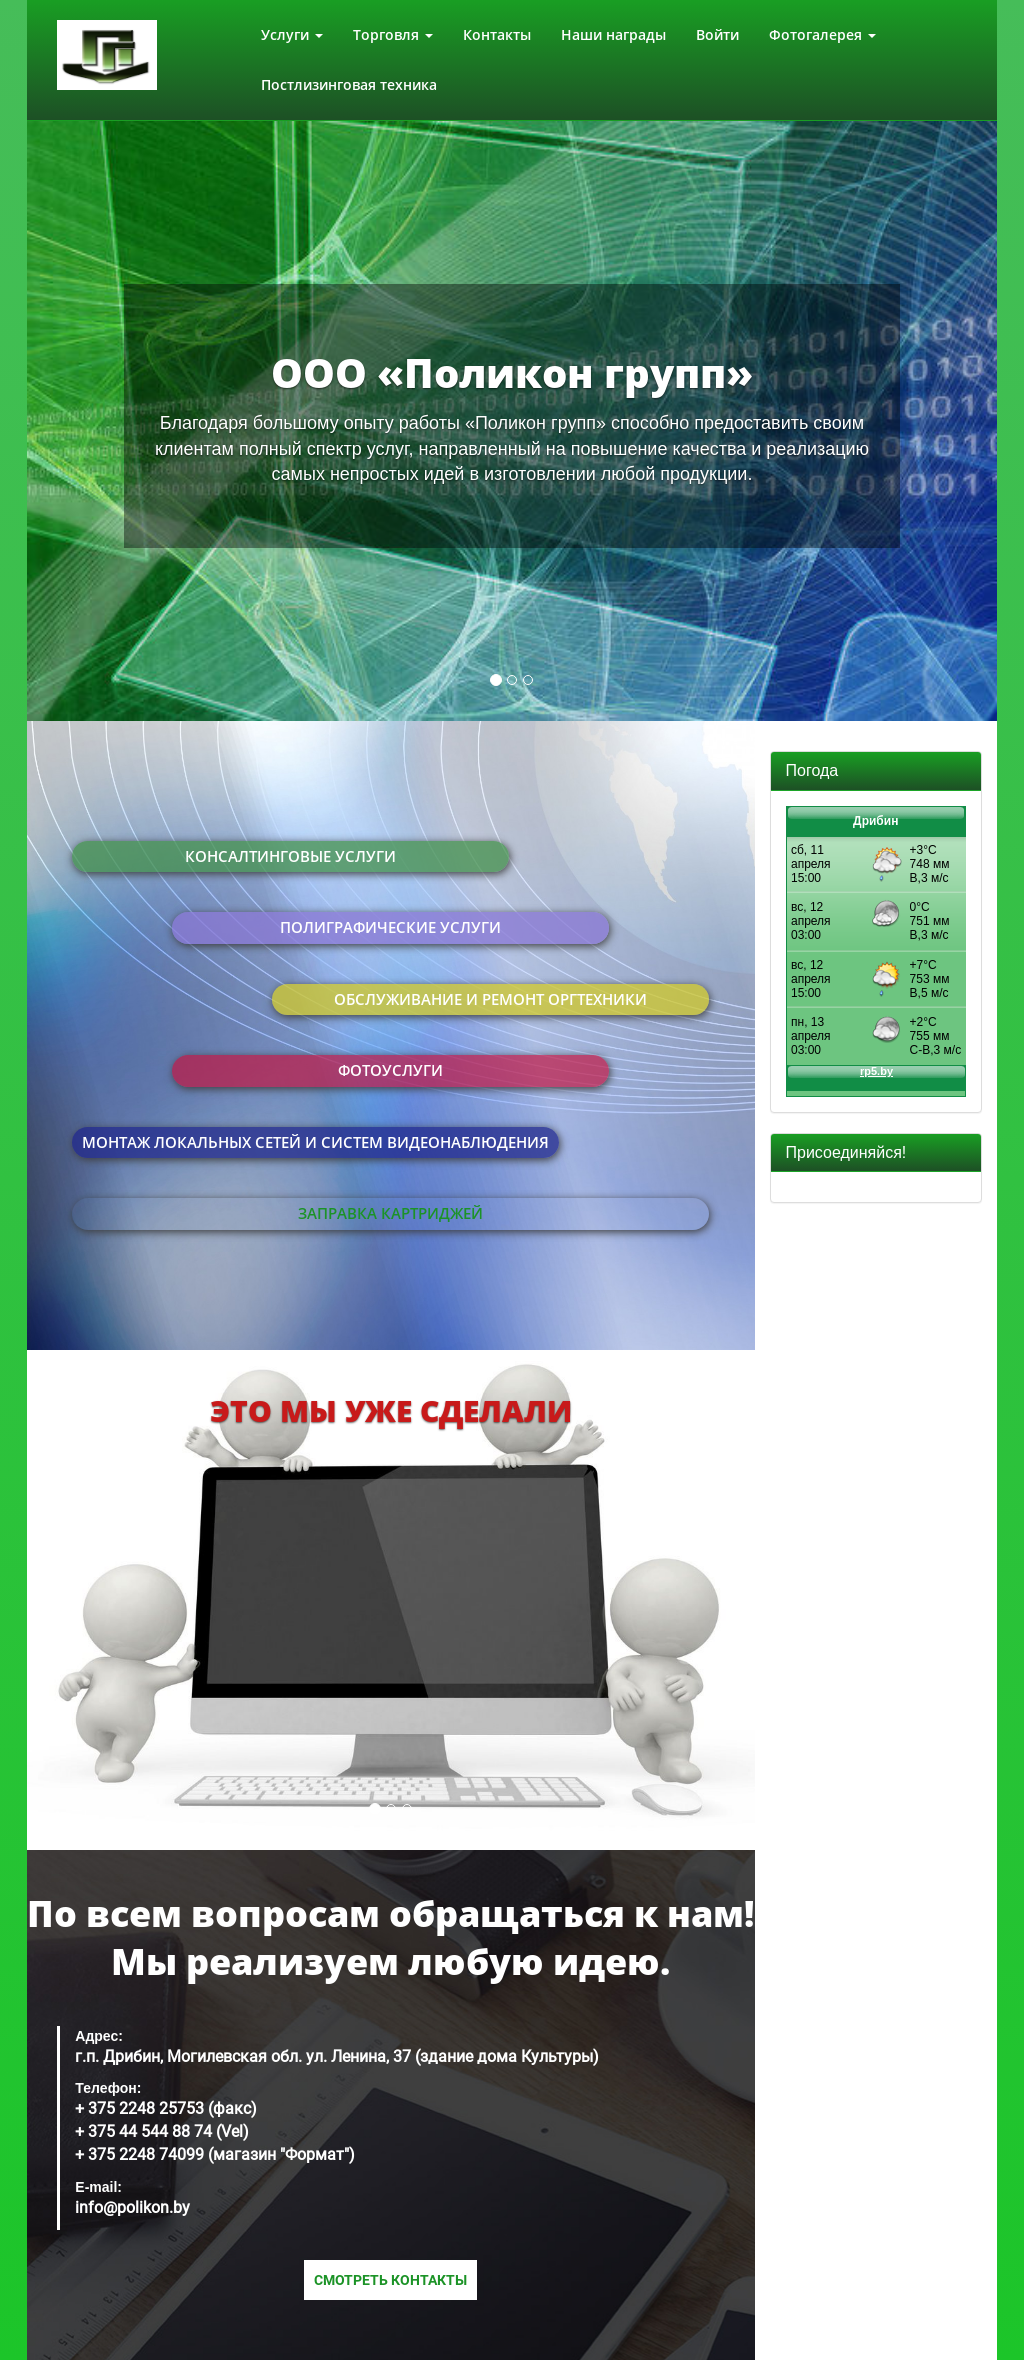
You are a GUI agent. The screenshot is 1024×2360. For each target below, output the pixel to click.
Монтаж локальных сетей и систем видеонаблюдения (315, 1142)
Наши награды (613, 34)
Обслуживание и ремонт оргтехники (490, 999)
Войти (717, 34)
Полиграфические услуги (390, 927)
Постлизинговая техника (349, 84)
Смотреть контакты (390, 2280)
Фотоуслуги (390, 1070)
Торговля (393, 34)
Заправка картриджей (390, 1213)
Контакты (497, 34)
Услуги (292, 34)
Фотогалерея (822, 34)
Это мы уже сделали (391, 1410)
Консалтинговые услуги (290, 856)
